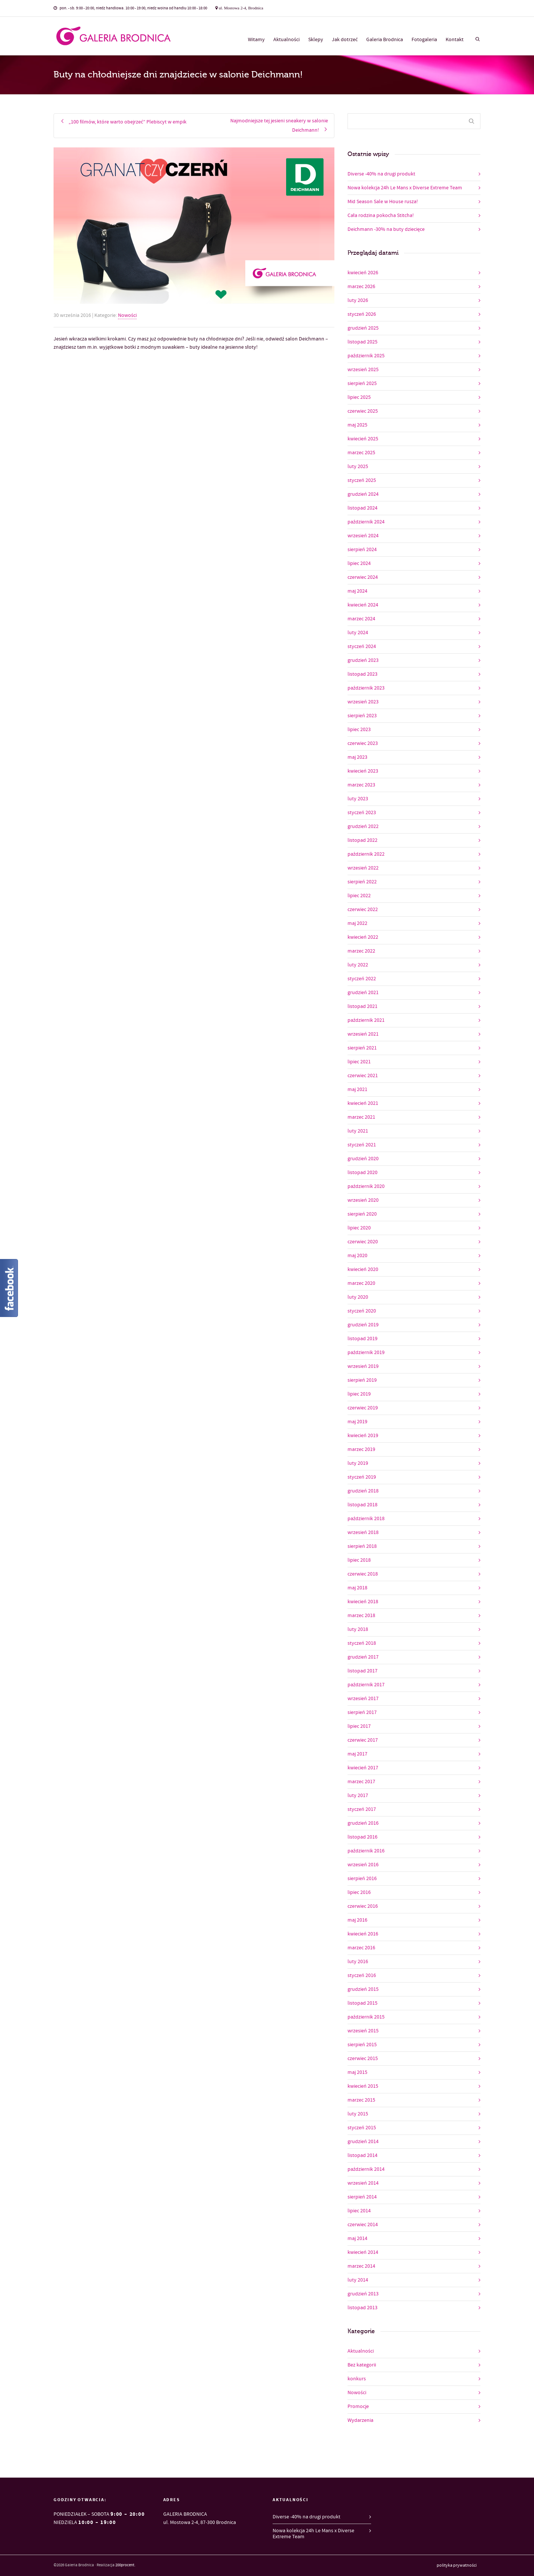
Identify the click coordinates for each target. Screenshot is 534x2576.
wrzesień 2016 (363, 1864)
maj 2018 (357, 1588)
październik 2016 (366, 1851)
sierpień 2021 (362, 1048)
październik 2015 (366, 2017)
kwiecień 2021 (363, 1103)
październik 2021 (366, 1020)
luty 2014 (358, 2280)
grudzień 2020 (363, 1158)
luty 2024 (358, 632)
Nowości (127, 315)
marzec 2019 (361, 1449)
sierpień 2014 (362, 2197)
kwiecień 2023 (363, 771)
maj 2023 (357, 757)
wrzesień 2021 (363, 1034)
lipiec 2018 (359, 1560)
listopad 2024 (362, 508)
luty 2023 (358, 798)
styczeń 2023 (362, 812)
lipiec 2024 (359, 563)
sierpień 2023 (362, 715)
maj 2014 (357, 2238)
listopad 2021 (362, 1006)
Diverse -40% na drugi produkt (381, 174)
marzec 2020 (361, 1283)
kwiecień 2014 (363, 2252)
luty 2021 (358, 1131)
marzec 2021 (361, 1117)
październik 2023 (366, 688)
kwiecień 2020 (363, 1269)
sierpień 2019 (362, 1380)
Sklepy (315, 39)
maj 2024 (357, 591)
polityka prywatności (457, 2566)
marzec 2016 (361, 1947)
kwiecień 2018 (363, 1601)
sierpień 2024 (362, 549)
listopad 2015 (362, 2003)
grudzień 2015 (363, 1989)
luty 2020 (358, 1297)
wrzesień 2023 (363, 702)
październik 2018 (366, 1518)
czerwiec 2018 (363, 1574)
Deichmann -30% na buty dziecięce (386, 229)
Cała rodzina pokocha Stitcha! (381, 215)
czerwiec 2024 (363, 577)
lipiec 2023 (359, 729)
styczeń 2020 (362, 1311)
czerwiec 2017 (363, 1740)
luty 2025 (358, 466)
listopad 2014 (362, 2155)
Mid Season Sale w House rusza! (383, 201)
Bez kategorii (362, 2365)
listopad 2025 (362, 342)
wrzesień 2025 (363, 369)
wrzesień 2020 (363, 1200)
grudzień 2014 (363, 2141)
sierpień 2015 (362, 2044)
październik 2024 (366, 522)
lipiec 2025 (359, 397)
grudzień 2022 (363, 826)
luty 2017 (358, 1795)
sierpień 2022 (362, 881)
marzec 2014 (361, 2266)
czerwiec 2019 (363, 1408)
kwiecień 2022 (363, 937)
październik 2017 (366, 1684)
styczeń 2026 (362, 314)
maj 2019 (357, 1421)
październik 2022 (366, 854)
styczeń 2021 (362, 1145)
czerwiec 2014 (363, 2224)
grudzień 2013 (363, 2294)
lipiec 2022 (359, 895)
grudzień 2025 (363, 328)
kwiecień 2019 (363, 1435)
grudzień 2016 (363, 1823)
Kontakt (455, 39)
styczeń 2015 (362, 2127)
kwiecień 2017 (363, 1767)
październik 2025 (366, 355)
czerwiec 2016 (363, 1906)
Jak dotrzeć (345, 39)
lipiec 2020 (359, 1228)
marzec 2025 (361, 452)
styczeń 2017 (362, 1809)
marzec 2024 (361, 618)
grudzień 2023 (363, 660)
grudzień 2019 (363, 1324)
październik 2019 (366, 1352)
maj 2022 (357, 923)
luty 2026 (358, 300)
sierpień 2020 (362, 1214)
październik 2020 (366, 1186)
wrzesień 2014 (363, 2183)
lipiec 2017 (359, 1726)
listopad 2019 (362, 1338)
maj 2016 (357, 1920)
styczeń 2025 (362, 480)
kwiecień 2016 (363, 1934)
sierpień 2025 (362, 383)
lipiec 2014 (359, 2210)
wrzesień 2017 (363, 1698)
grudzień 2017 (363, 1657)
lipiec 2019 (359, 1394)
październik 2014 (366, 2169)
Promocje (358, 2406)
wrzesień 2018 (363, 1532)
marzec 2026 (361, 286)
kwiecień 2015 (363, 2086)
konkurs (357, 2378)
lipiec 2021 (359, 1061)
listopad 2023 (362, 674)
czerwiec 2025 (363, 411)
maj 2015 (357, 2072)
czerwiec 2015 (363, 2058)
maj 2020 (357, 1255)
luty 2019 (358, 1463)
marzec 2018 (361, 1615)
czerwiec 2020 (363, 1241)
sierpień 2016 (362, 1878)
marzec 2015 (361, 2100)
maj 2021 (357, 1089)
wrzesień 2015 (363, 2031)
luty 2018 (358, 1629)
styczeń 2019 (362, 1477)
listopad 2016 (362, 1837)
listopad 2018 (362, 1504)
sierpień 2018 (362, 1546)
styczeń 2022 (362, 978)
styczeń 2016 (362, 1975)
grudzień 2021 (363, 992)
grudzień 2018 (363, 1491)
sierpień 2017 (362, 1712)
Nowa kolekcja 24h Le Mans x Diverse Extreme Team (405, 187)
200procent (124, 2565)
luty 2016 (358, 1961)
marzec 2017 (361, 1781)
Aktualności (286, 39)
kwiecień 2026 (363, 272)
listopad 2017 (362, 1671)
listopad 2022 (362, 840)
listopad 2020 (362, 1172)
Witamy (256, 39)
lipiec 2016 (359, 1892)
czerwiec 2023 (363, 743)
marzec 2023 (361, 785)
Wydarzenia (360, 2420)
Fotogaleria (424, 39)
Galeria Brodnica (384, 39)
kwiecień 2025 (363, 439)
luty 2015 (358, 2114)
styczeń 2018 (362, 1643)
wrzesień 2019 (363, 1366)
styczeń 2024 (362, 646)
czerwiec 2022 (363, 909)
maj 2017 (357, 1754)
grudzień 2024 (363, 494)
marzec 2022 (361, 951)
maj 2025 (357, 425)
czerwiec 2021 (363, 1075)
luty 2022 (358, 965)
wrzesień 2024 (363, 535)
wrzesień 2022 (363, 868)
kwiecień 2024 (363, 605)
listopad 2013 (362, 2307)
